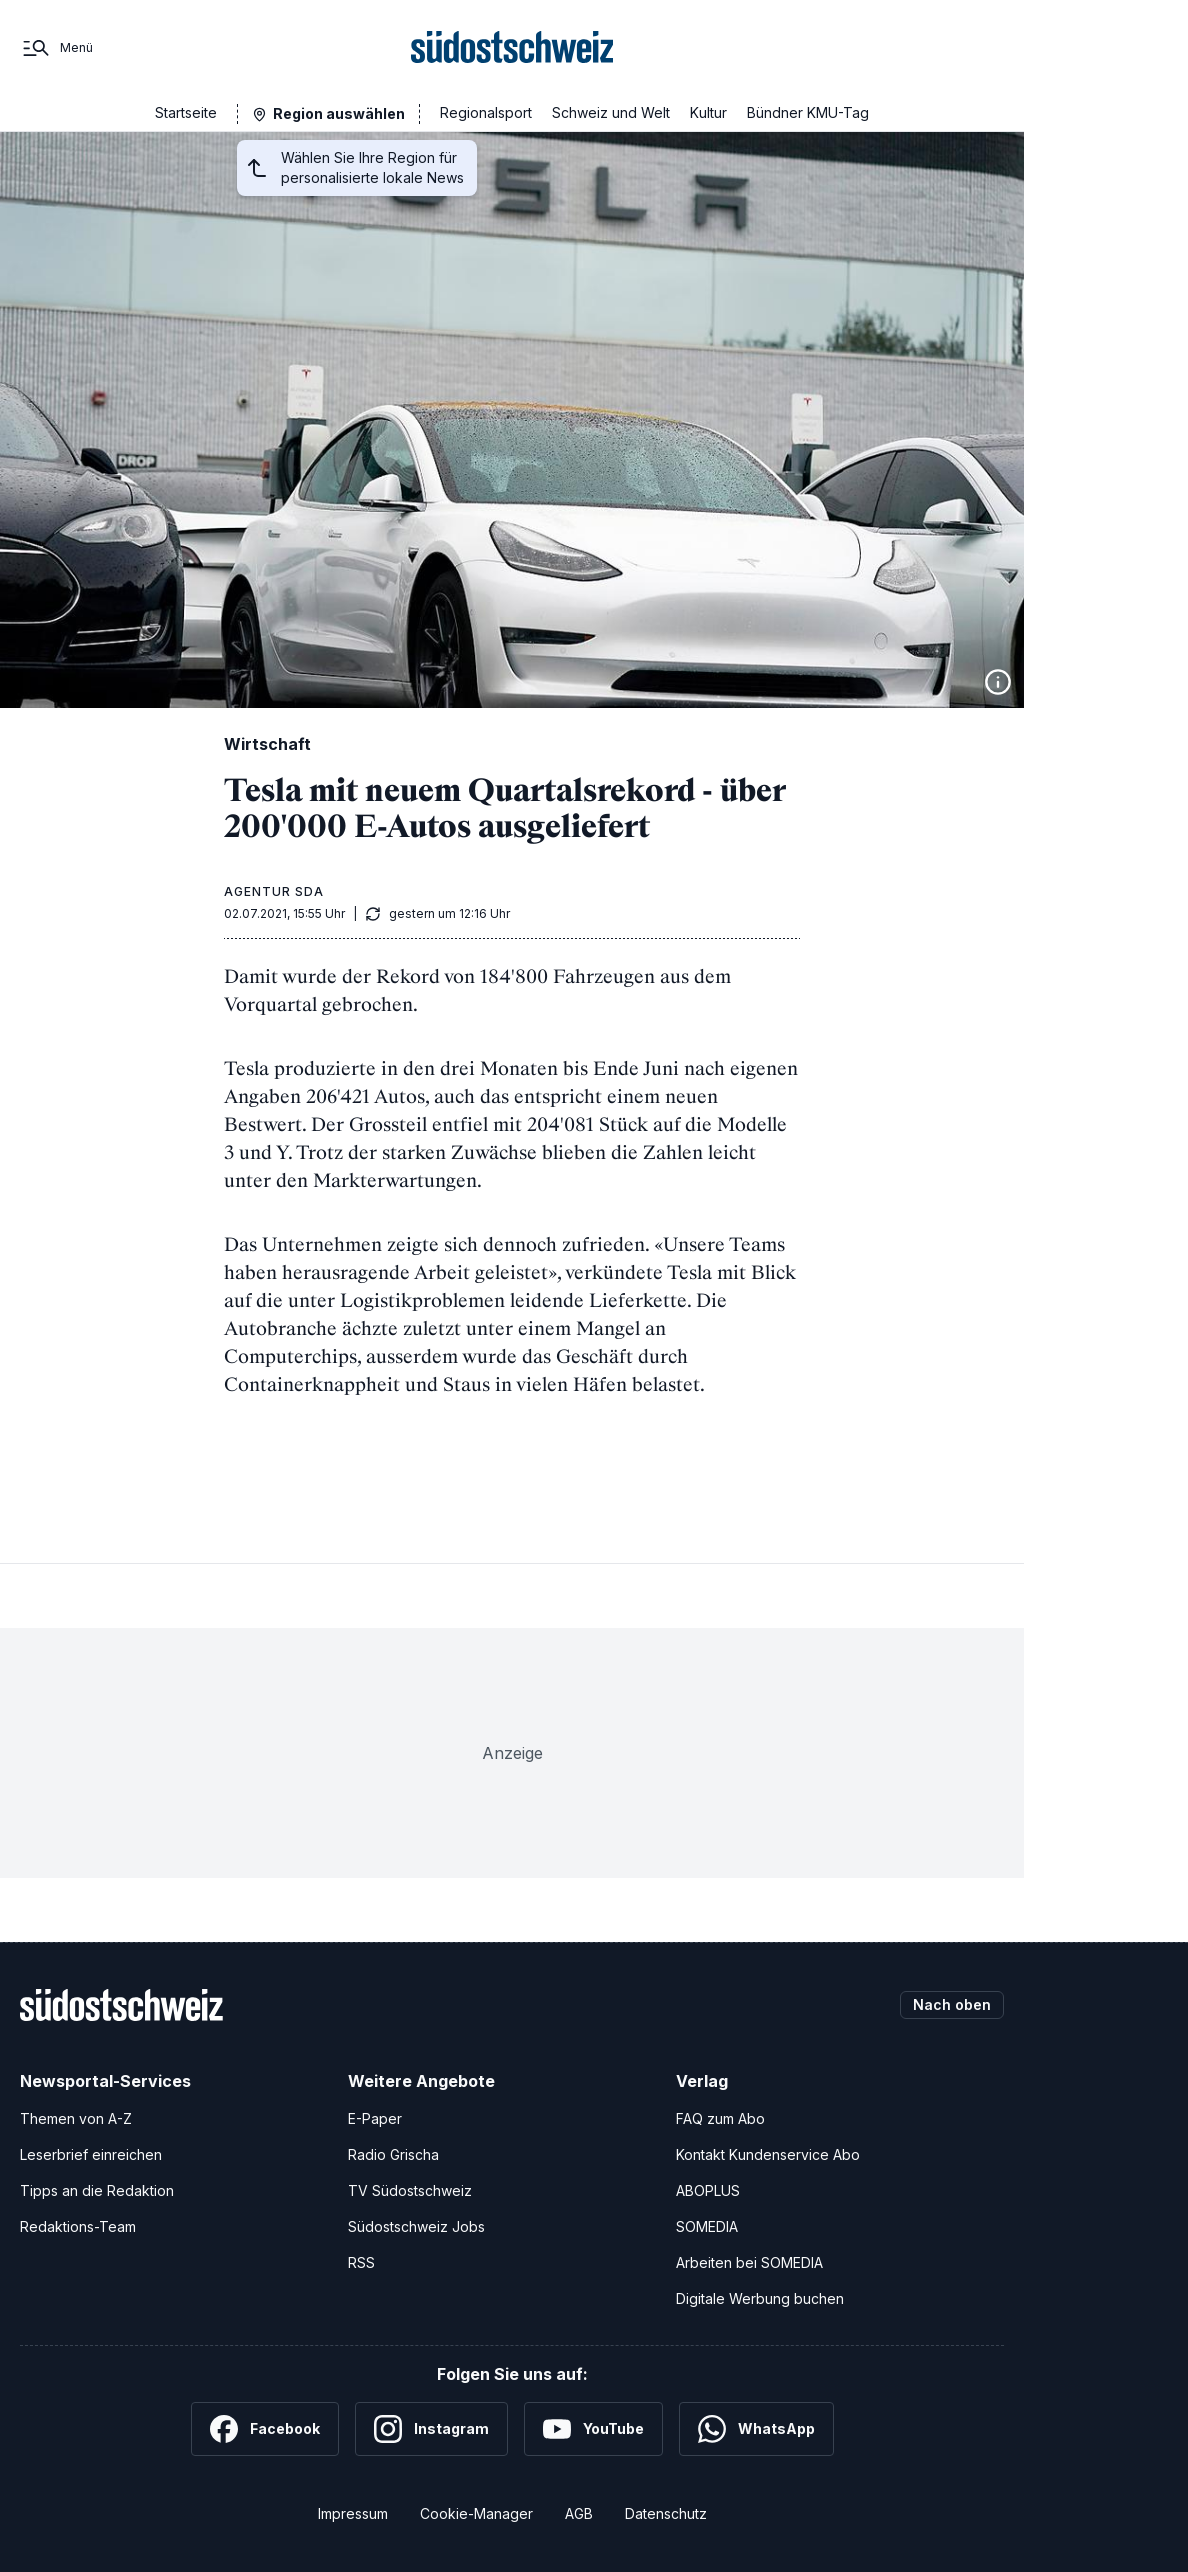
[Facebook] (265, 2429)
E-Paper (375, 2118)
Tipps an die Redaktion (97, 2190)
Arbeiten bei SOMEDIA (749, 2262)
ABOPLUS (708, 2190)
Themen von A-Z (76, 2118)
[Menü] (56, 48)
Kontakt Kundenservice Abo (768, 2154)
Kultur (708, 112)
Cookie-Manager (476, 2513)
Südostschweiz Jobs (416, 2226)
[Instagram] (431, 2429)
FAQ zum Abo (720, 2118)
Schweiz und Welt (611, 112)
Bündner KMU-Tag (808, 112)
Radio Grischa (393, 2154)
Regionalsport (486, 112)
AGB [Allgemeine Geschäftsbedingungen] (579, 2513)
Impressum (353, 2513)
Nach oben (952, 2004)
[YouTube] (593, 2429)
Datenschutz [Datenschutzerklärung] (666, 2513)
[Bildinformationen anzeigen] (998, 682)
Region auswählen (339, 113)
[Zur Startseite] (512, 48)
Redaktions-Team (78, 2226)
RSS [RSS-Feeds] (361, 2262)
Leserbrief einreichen (91, 2154)
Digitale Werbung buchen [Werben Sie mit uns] (760, 2298)
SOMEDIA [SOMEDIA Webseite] (707, 2226)
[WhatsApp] (756, 2429)
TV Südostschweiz (410, 2190)
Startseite (186, 112)
